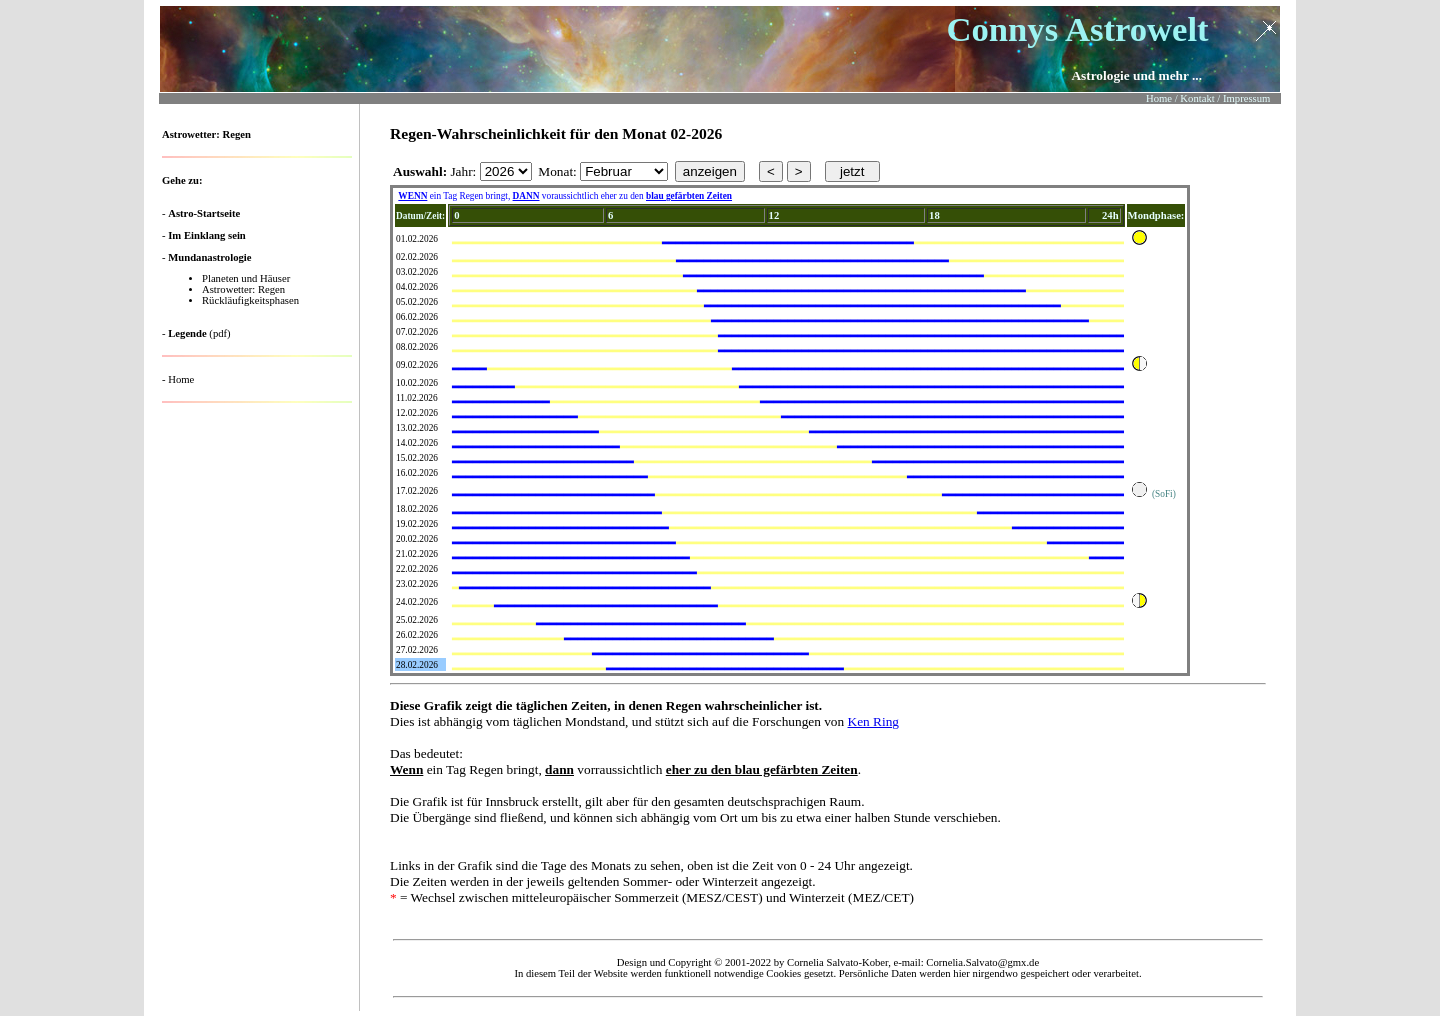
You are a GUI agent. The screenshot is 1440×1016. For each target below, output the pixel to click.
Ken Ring (873, 721)
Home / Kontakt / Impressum (1208, 98)
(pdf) (199, 333)
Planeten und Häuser (246, 278)
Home (181, 379)
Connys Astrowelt (1077, 29)
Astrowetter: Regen (243, 289)
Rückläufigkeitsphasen (250, 300)
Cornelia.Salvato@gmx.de (982, 962)
